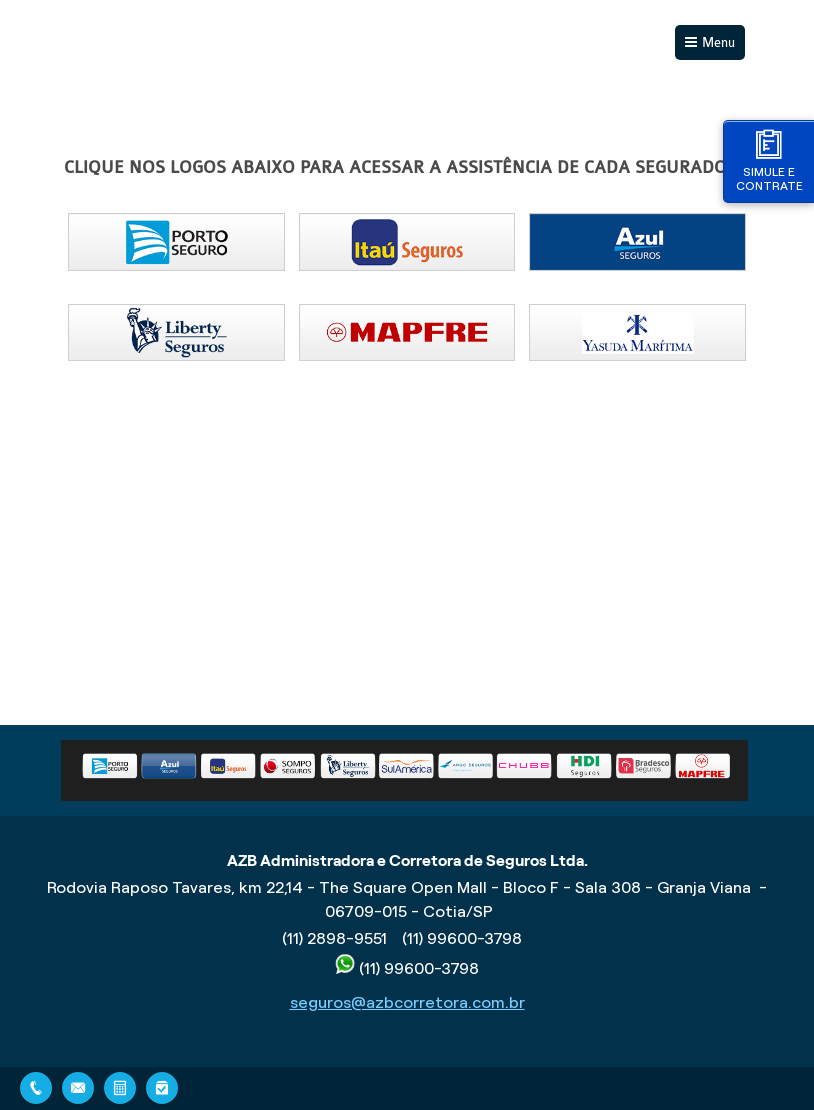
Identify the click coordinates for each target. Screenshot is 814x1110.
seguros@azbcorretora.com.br (407, 1002)
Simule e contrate (769, 160)
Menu (718, 42)
